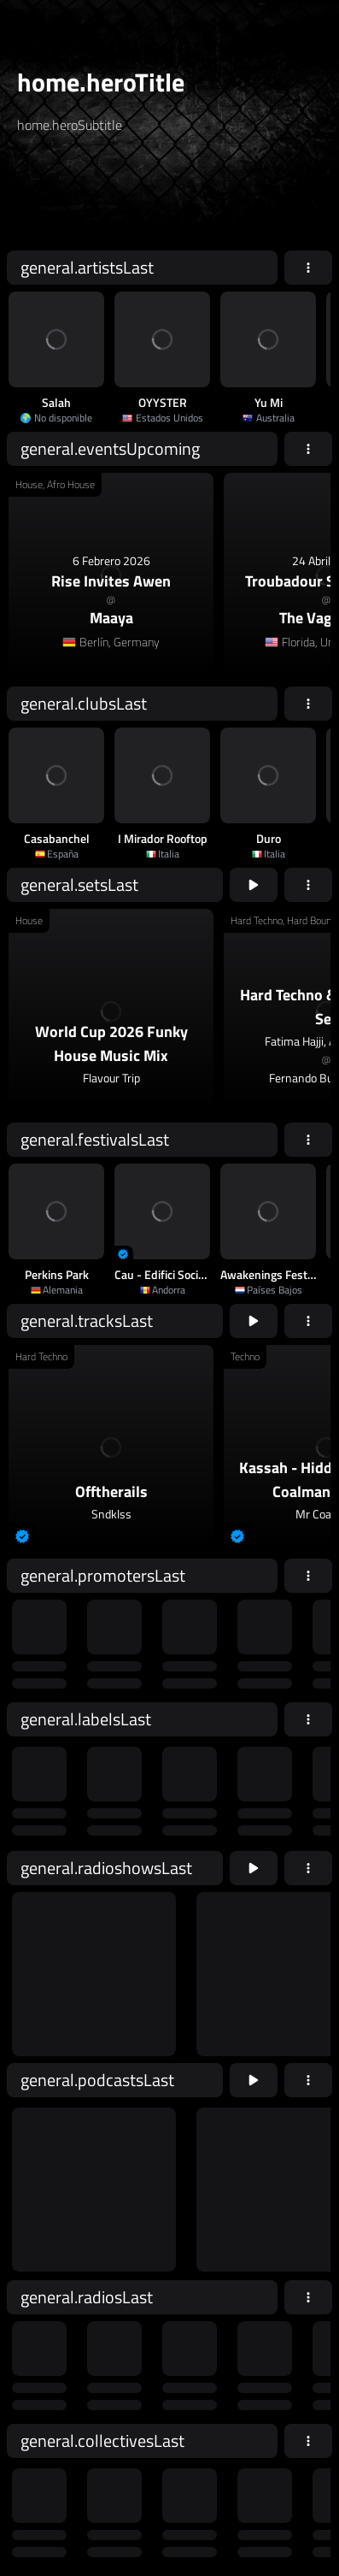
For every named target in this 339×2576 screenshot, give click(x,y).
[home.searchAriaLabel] (120, 199)
